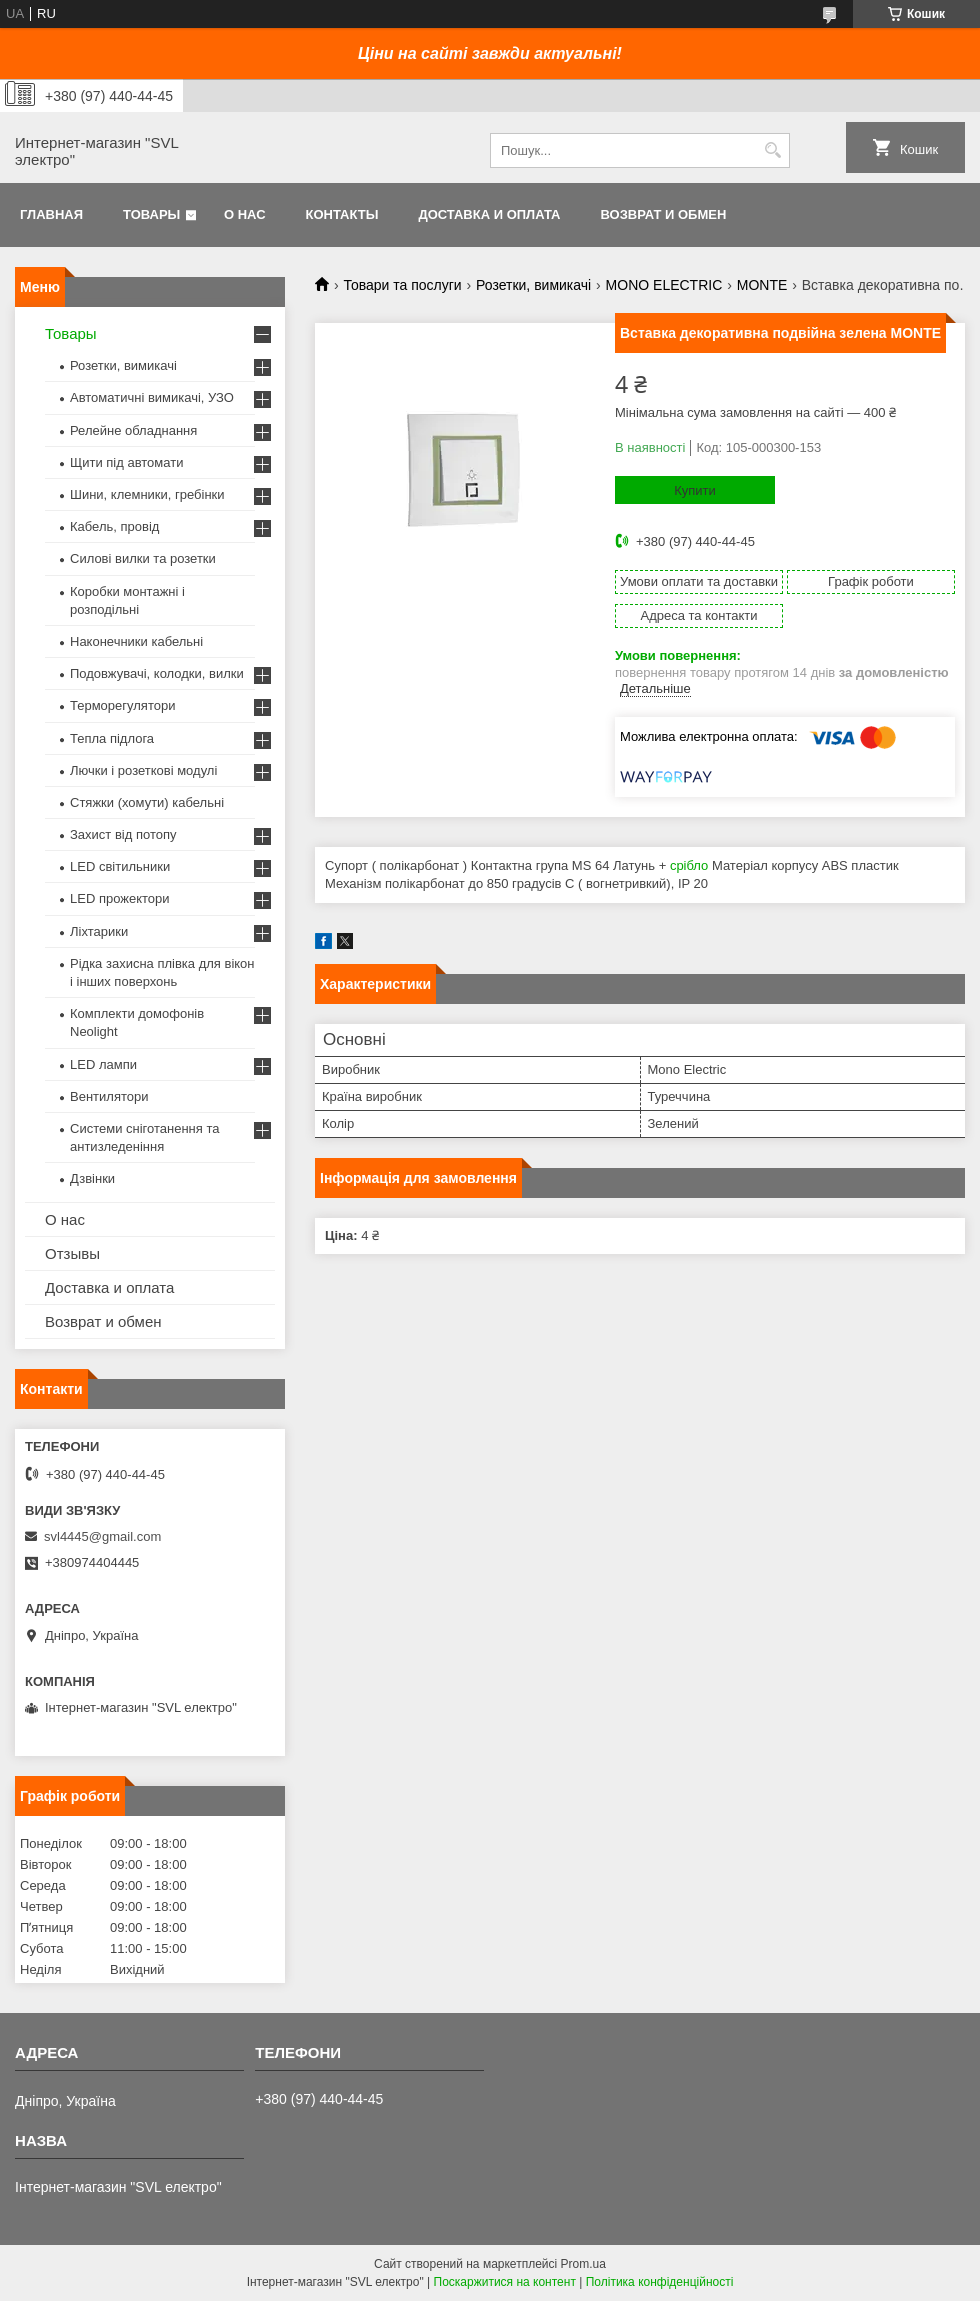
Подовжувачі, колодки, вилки (157, 673)
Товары (151, 214)
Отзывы (72, 1253)
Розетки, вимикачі (533, 285)
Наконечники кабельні (136, 641)
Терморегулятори (122, 705)
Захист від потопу (123, 834)
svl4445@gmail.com (102, 1536)
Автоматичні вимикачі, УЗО (152, 397)
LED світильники (120, 866)
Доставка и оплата (489, 214)
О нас (245, 214)
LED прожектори (120, 898)
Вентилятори (109, 1096)
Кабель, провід (114, 526)
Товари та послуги (402, 285)
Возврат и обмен (663, 214)
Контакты (342, 214)
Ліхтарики (99, 931)
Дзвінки (92, 1178)
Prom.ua (583, 2264)
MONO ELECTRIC (664, 285)
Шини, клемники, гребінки (147, 494)
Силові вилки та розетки (143, 558)
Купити (695, 490)
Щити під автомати (126, 462)
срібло (689, 865)
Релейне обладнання (133, 430)
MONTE (762, 285)
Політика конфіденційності (660, 2282)
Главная (51, 214)
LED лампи (103, 1064)
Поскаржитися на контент (505, 2282)
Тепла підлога (112, 738)
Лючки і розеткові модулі (143, 770)
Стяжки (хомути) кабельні (147, 802)
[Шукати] (772, 150)
